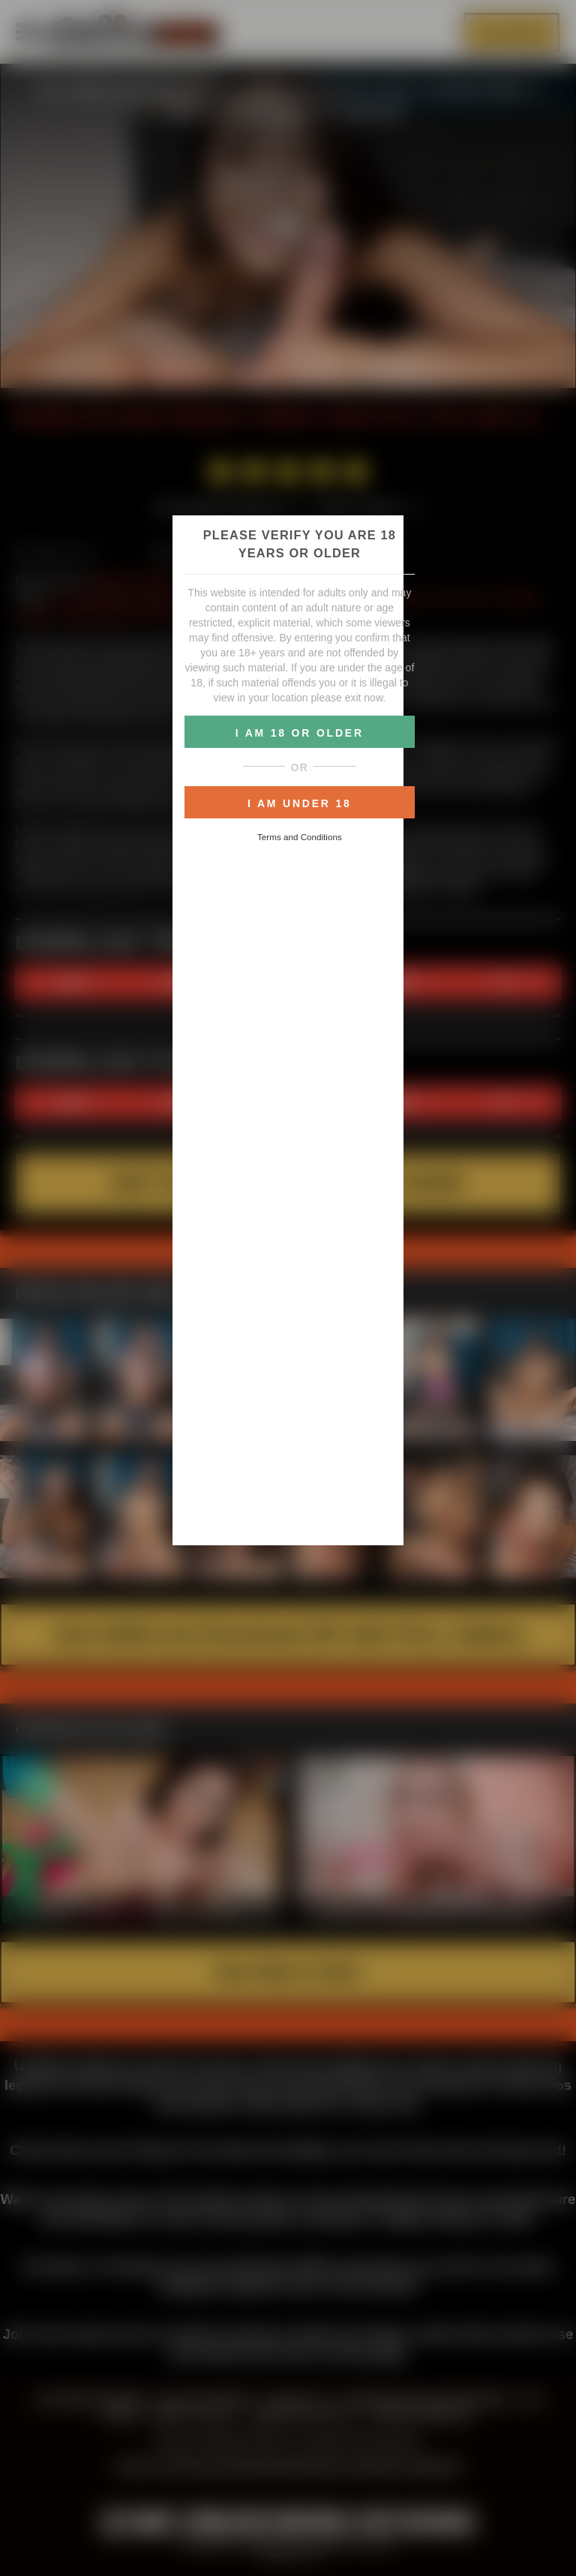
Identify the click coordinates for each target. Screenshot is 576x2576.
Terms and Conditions (299, 837)
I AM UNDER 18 (300, 803)
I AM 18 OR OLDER (300, 733)
